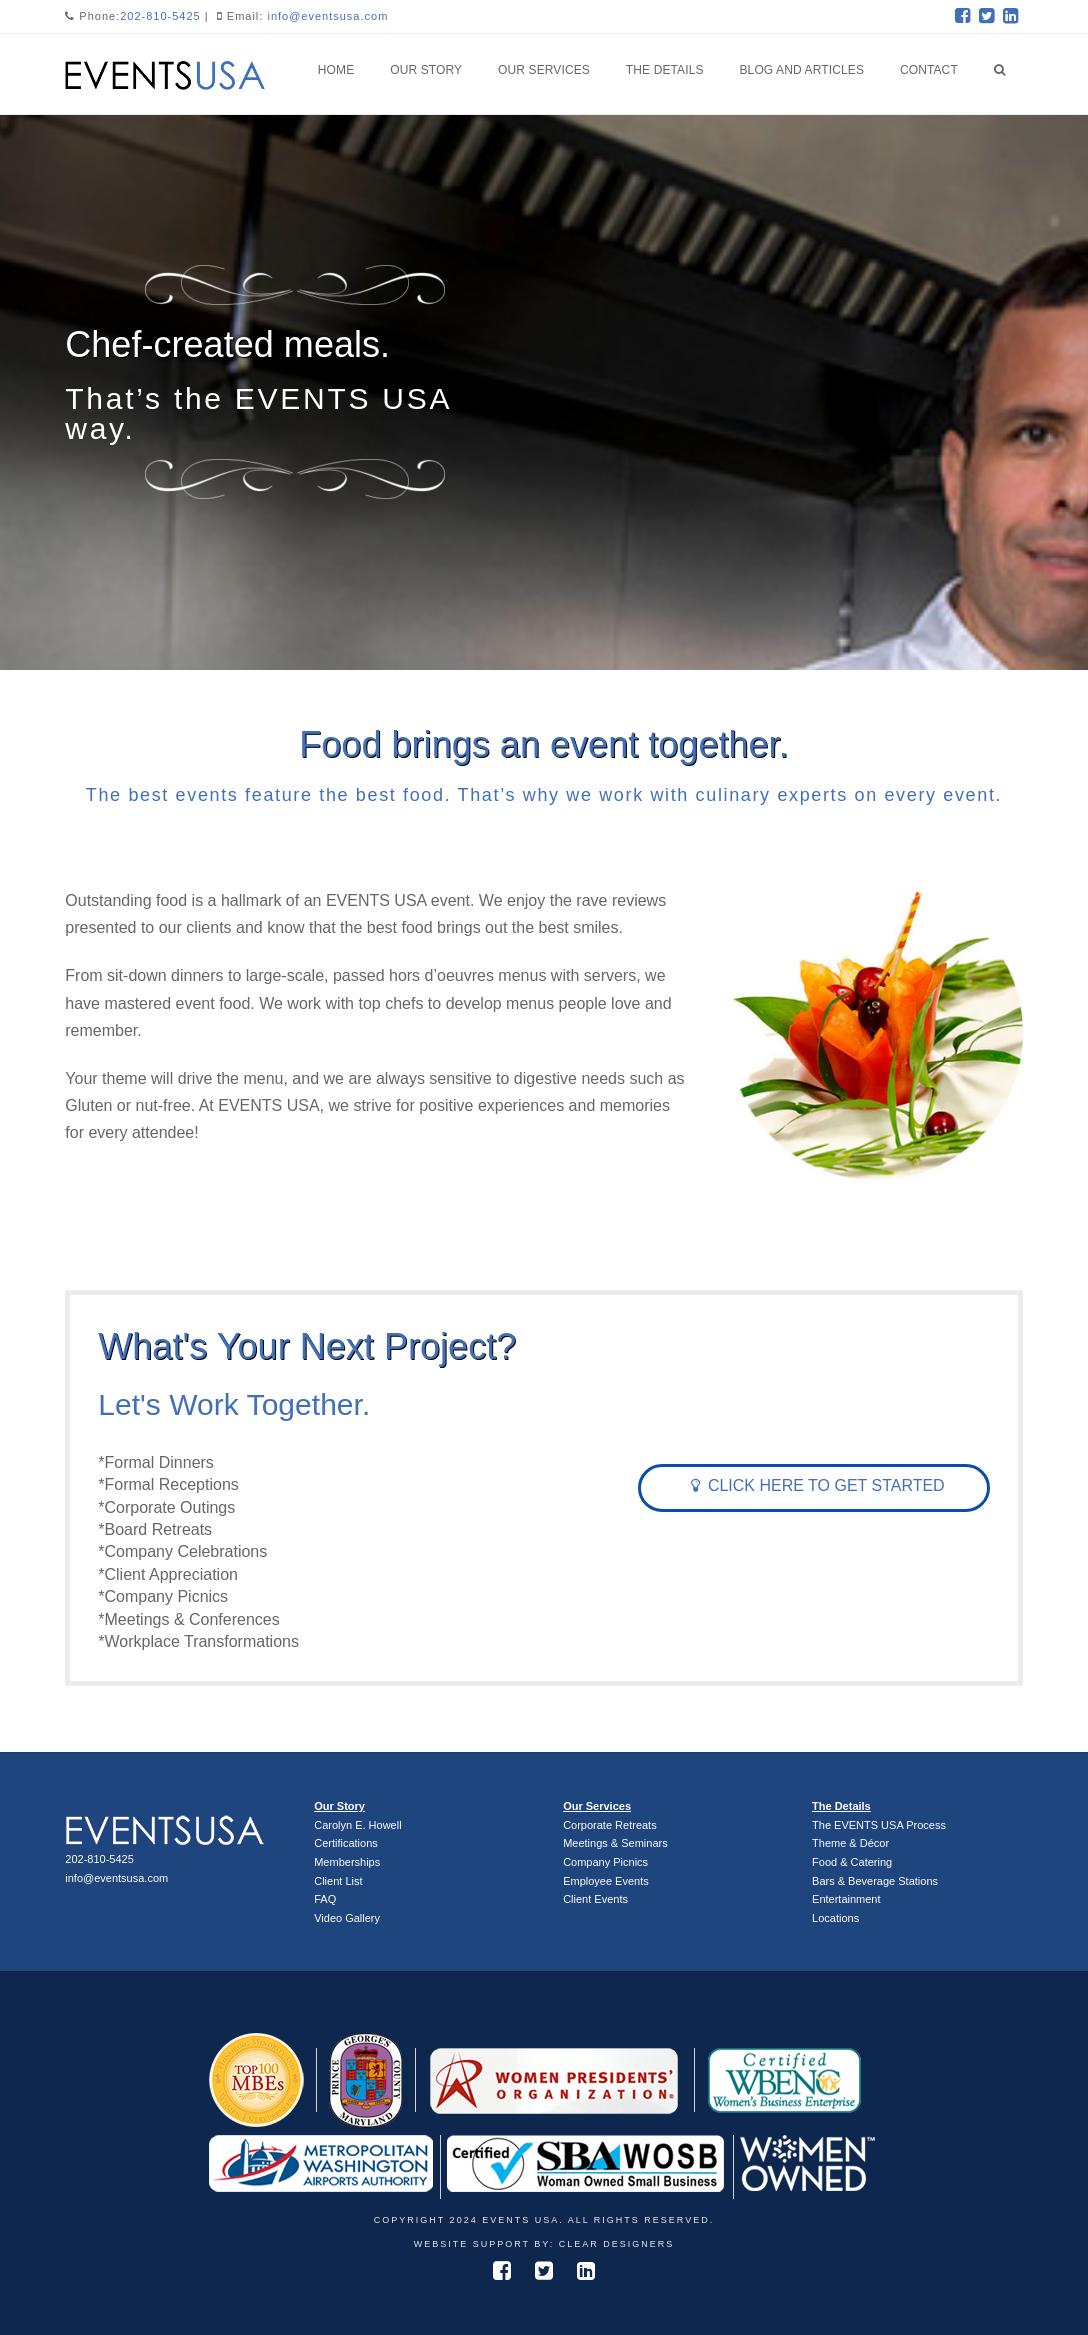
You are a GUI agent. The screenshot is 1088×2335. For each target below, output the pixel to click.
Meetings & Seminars (615, 1843)
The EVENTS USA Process (879, 1825)
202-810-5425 (160, 16)
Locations (835, 1918)
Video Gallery (347, 1918)
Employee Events (606, 1881)
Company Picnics (605, 1862)
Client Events (595, 1899)
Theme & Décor (850, 1843)
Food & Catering (852, 1862)
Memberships (347, 1862)
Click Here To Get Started (818, 1485)
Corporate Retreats (610, 1825)
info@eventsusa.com (327, 16)
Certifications (346, 1843)
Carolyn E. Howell (357, 1825)
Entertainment (846, 1899)
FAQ (325, 1899)
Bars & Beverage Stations (875, 1881)
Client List (338, 1881)
